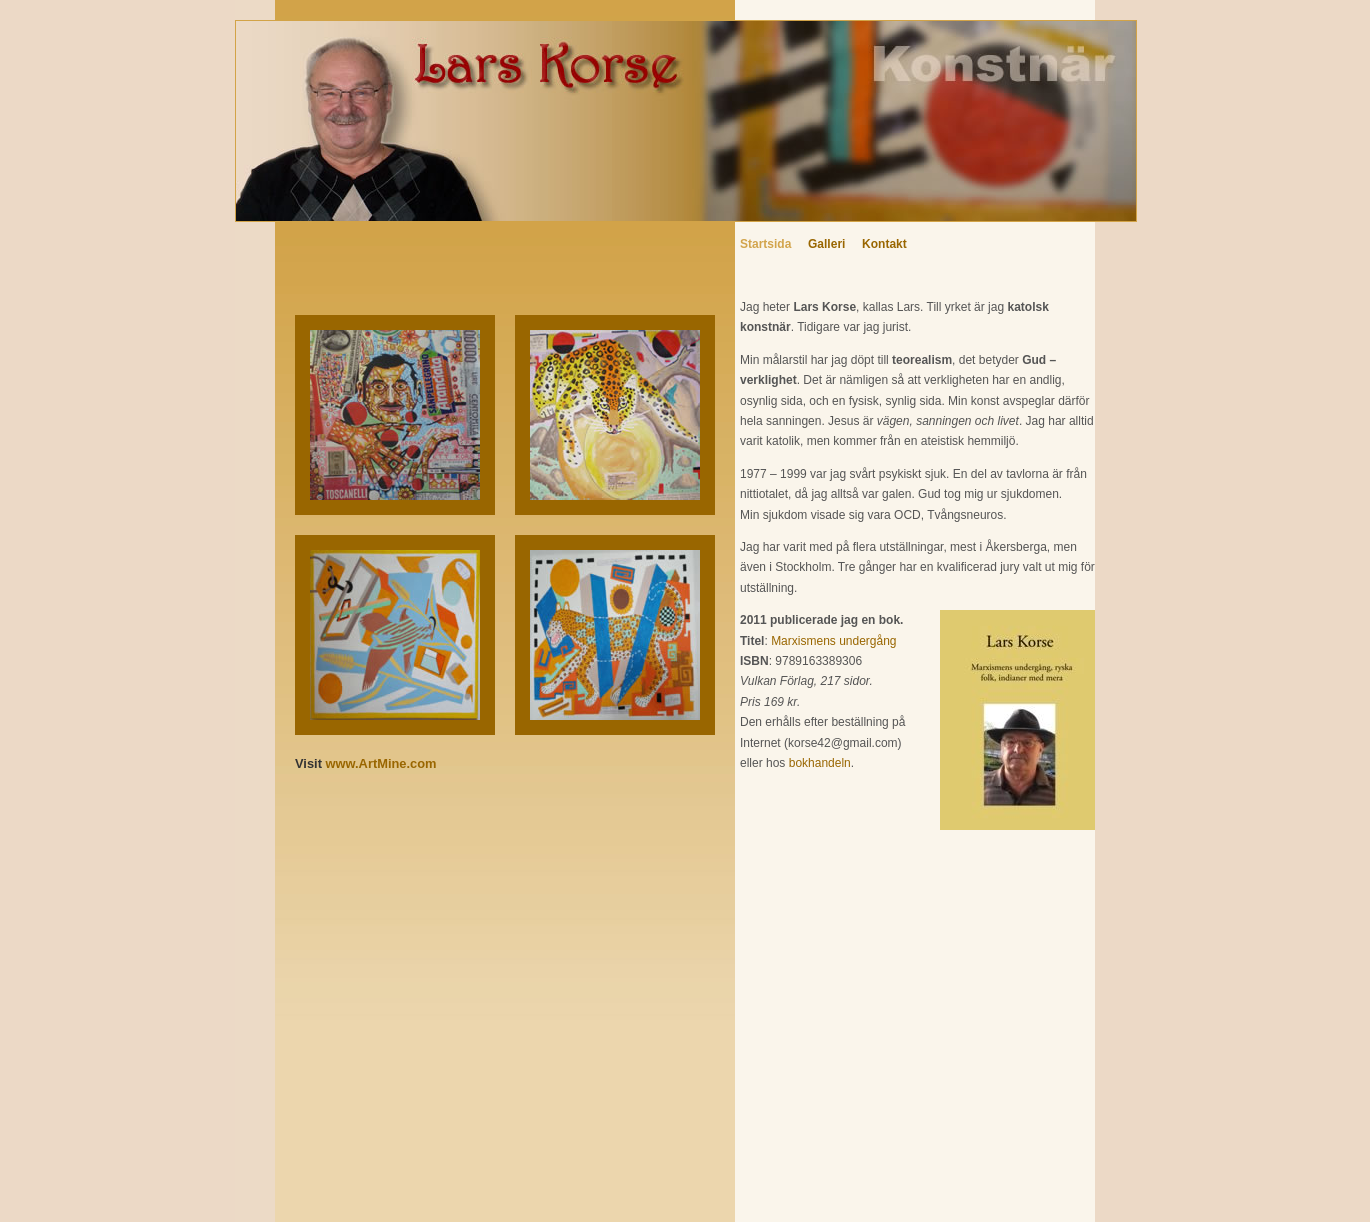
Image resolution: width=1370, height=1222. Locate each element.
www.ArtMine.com (381, 763)
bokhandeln (820, 763)
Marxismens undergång (833, 641)
